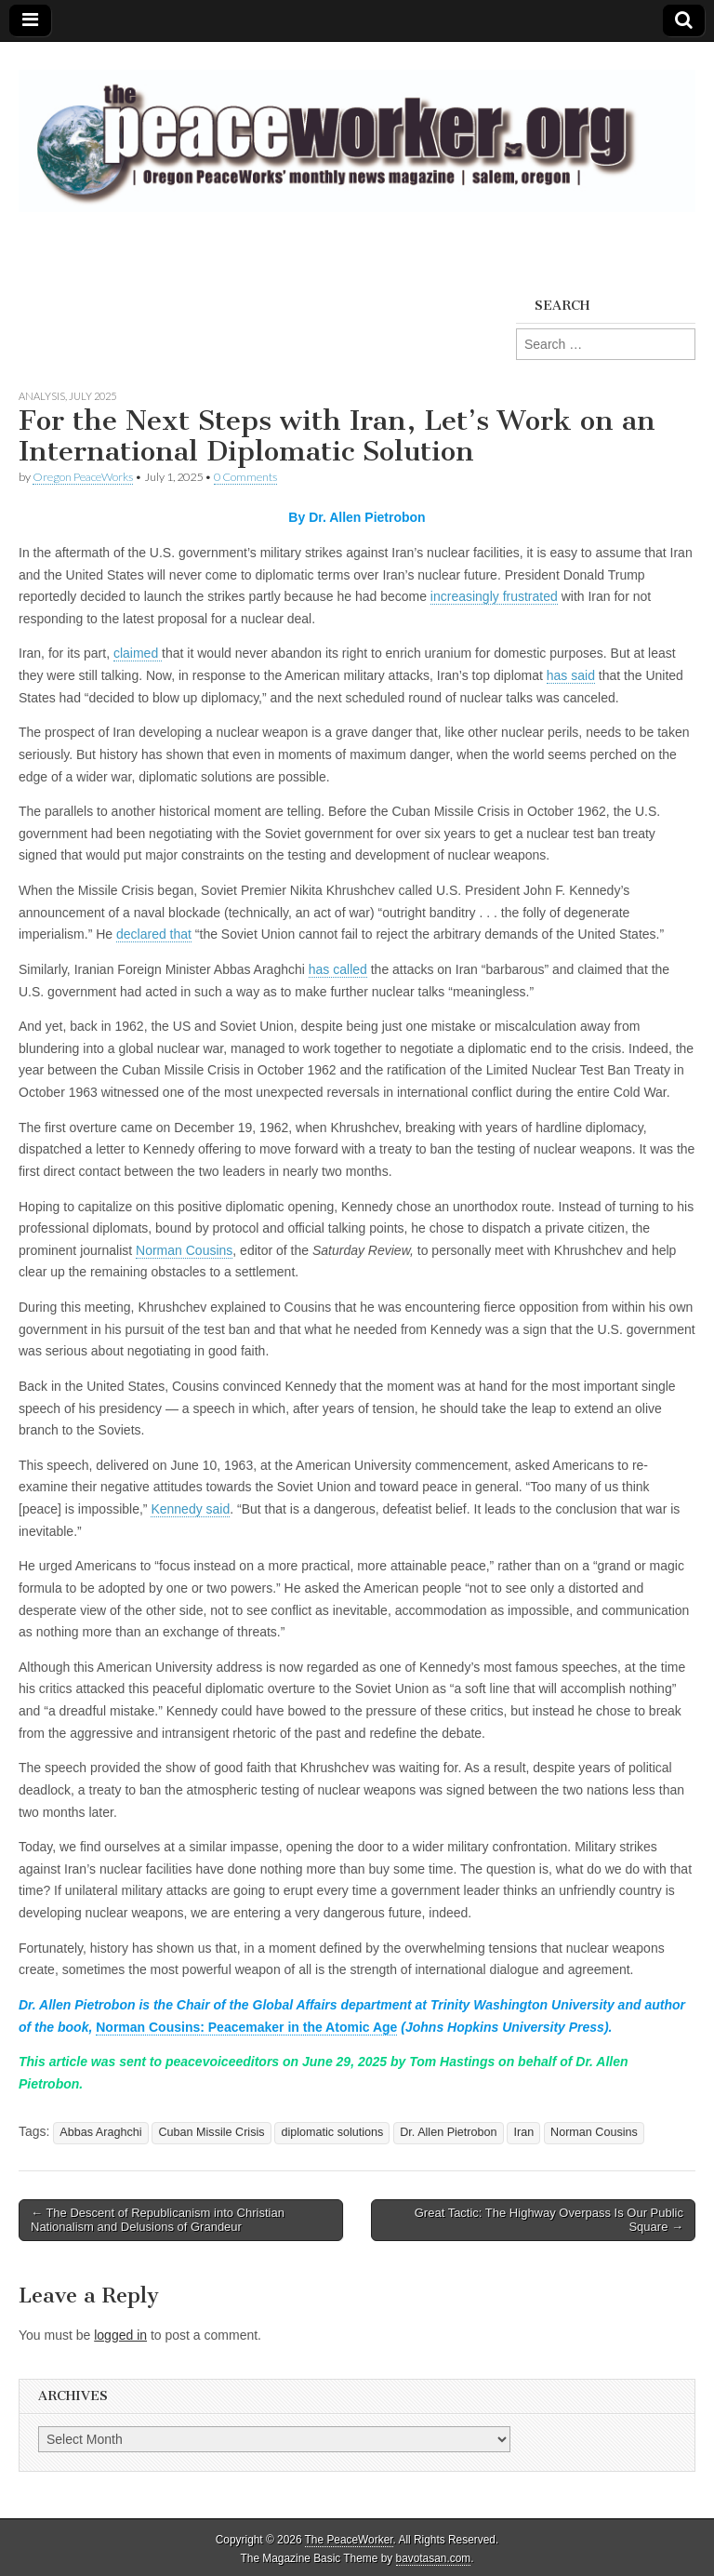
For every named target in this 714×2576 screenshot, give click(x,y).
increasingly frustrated (494, 596)
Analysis (42, 396)
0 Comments (245, 477)
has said (571, 675)
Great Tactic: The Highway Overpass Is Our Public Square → (549, 2220)
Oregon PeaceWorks (83, 477)
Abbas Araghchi (100, 2132)
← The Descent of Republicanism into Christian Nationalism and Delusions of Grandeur (157, 2220)
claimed (137, 653)
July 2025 (92, 396)
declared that (154, 934)
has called (338, 969)
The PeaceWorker (349, 2539)
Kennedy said (190, 1509)
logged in (120, 2335)
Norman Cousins (184, 1250)
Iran (523, 2132)
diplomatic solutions (332, 2132)
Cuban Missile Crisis (211, 2132)
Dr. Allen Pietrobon (448, 2132)
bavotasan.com (433, 2558)
